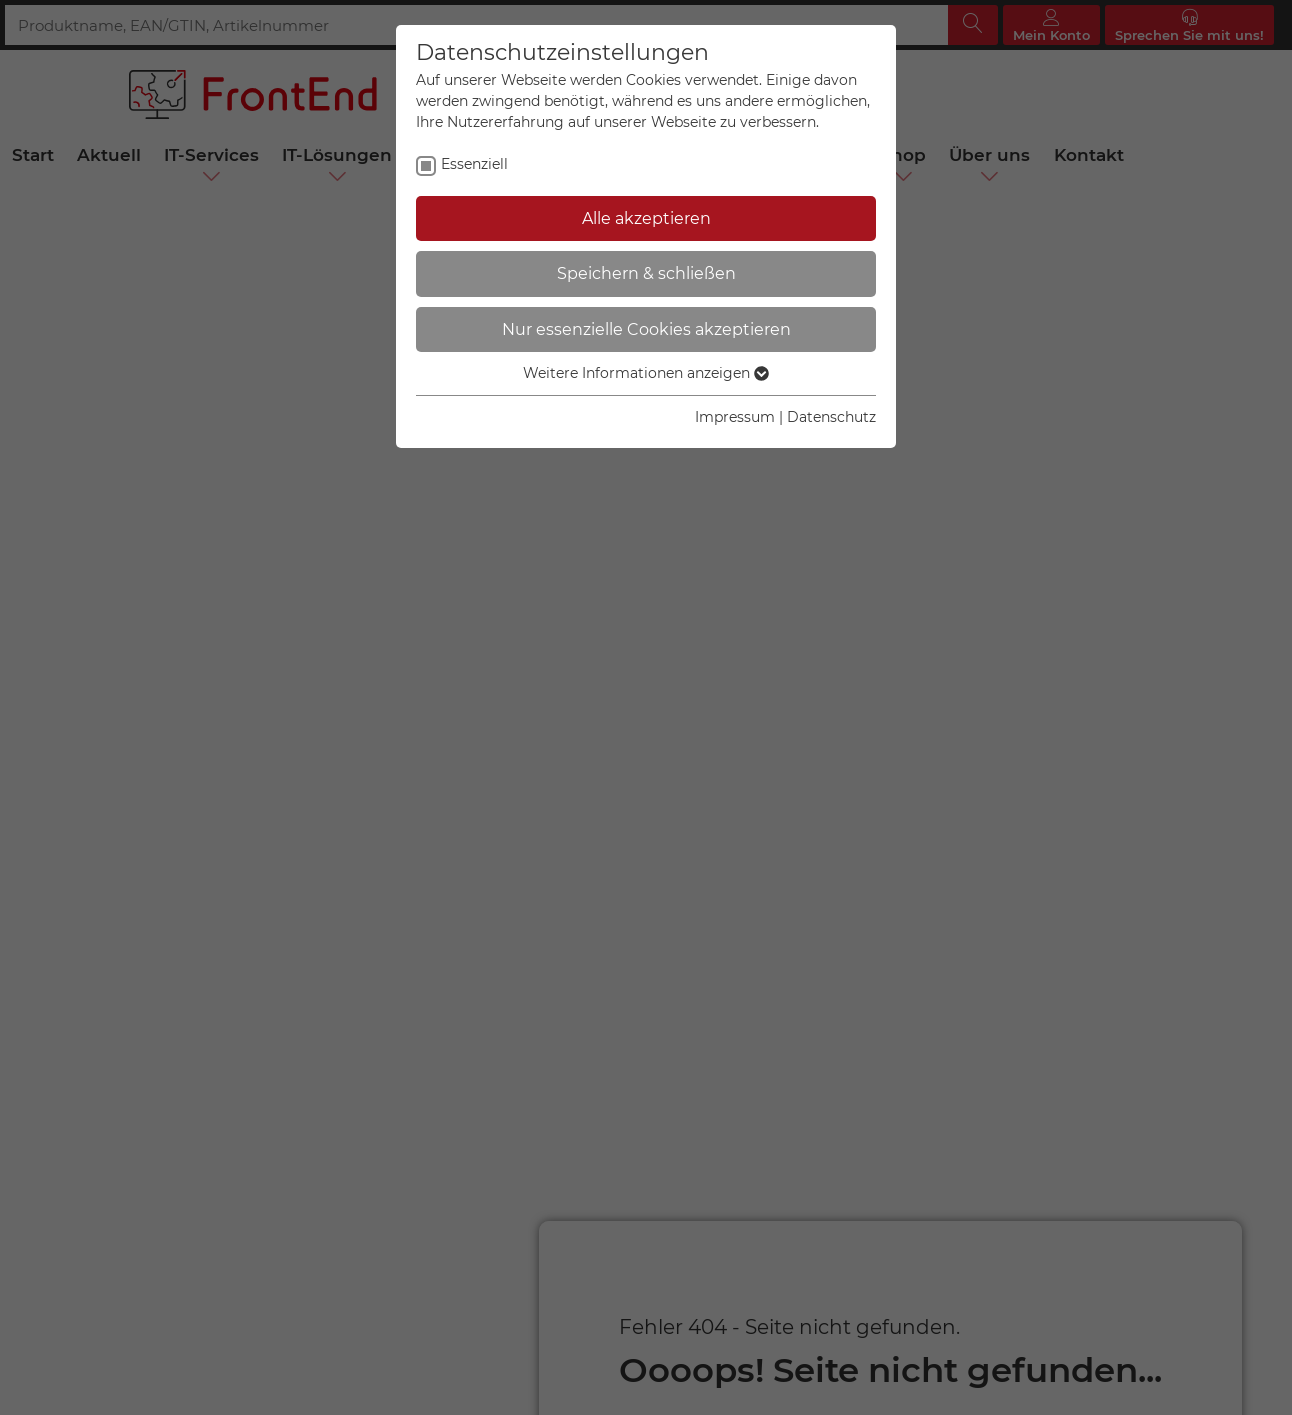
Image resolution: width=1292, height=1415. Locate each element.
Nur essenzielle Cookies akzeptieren (646, 329)
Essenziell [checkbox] (474, 164)
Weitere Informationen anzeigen (646, 373)
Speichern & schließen (646, 273)
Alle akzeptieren (646, 218)
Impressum (735, 417)
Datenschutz (831, 417)
